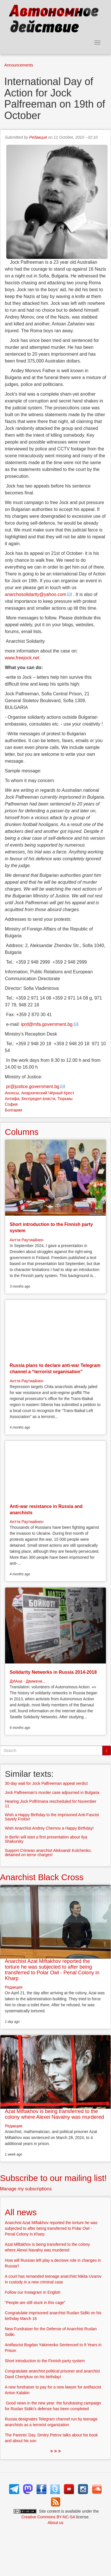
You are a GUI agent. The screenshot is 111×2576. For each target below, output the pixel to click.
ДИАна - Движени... (28, 1681)
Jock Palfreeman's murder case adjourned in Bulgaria (52, 1792)
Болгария (13, 1110)
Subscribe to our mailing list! (53, 2178)
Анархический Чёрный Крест (47, 1093)
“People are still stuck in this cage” (35, 2302)
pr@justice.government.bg (32, 1086)
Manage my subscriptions (26, 2188)
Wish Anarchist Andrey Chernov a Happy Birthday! (49, 1828)
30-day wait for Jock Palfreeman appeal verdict (46, 1783)
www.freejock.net (22, 657)
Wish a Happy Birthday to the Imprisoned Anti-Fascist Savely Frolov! (52, 1816)
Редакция (38, 137)
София (11, 1104)
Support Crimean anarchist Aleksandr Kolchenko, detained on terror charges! (48, 1852)
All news (21, 2212)
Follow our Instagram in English (32, 2292)
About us (55, 2522)
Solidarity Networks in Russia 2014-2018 (53, 1672)
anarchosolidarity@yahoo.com (35, 594)
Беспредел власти (38, 1098)
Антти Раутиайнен (26, 1240)
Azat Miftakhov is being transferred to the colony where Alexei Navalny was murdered (54, 2114)
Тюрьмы (65, 1098)
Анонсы (12, 1093)
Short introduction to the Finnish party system (45, 2361)
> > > (55, 2451)
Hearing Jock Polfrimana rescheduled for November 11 (50, 1803)
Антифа (12, 1098)
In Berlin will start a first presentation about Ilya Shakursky (46, 1839)
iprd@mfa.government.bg (47, 1024)
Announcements (18, 65)
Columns (21, 1132)
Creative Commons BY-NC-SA (48, 2517)
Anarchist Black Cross (41, 1877)
